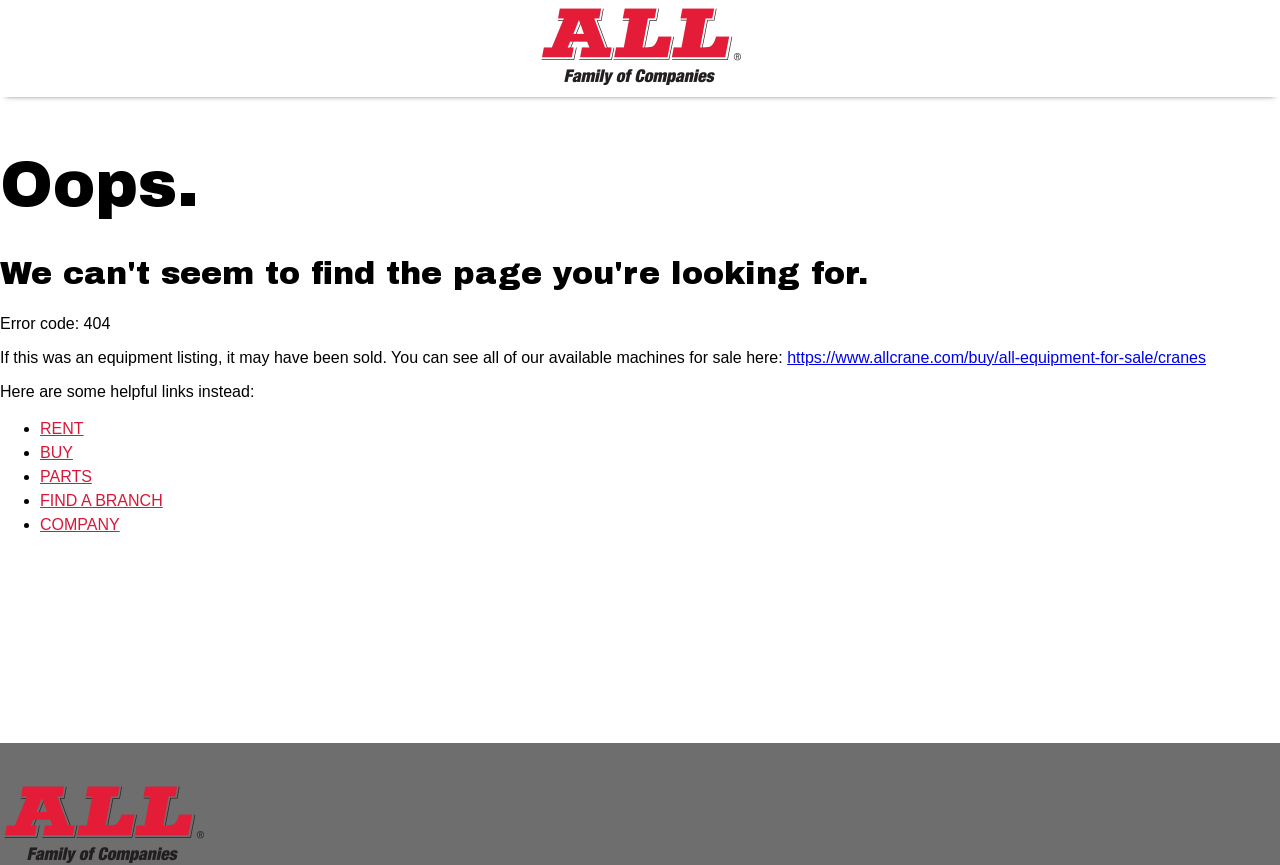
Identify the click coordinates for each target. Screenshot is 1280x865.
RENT (62, 428)
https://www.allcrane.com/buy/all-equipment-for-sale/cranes (996, 357)
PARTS (66, 476)
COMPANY (80, 524)
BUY (56, 452)
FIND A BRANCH (101, 500)
